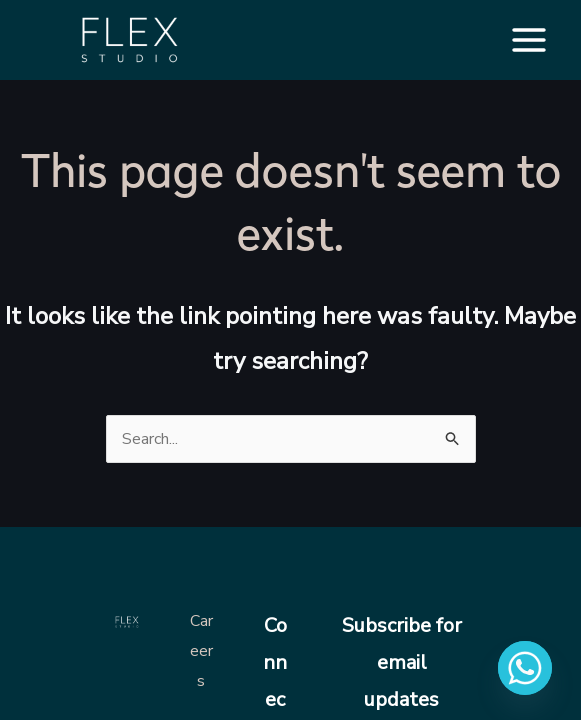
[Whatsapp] (525, 668)
